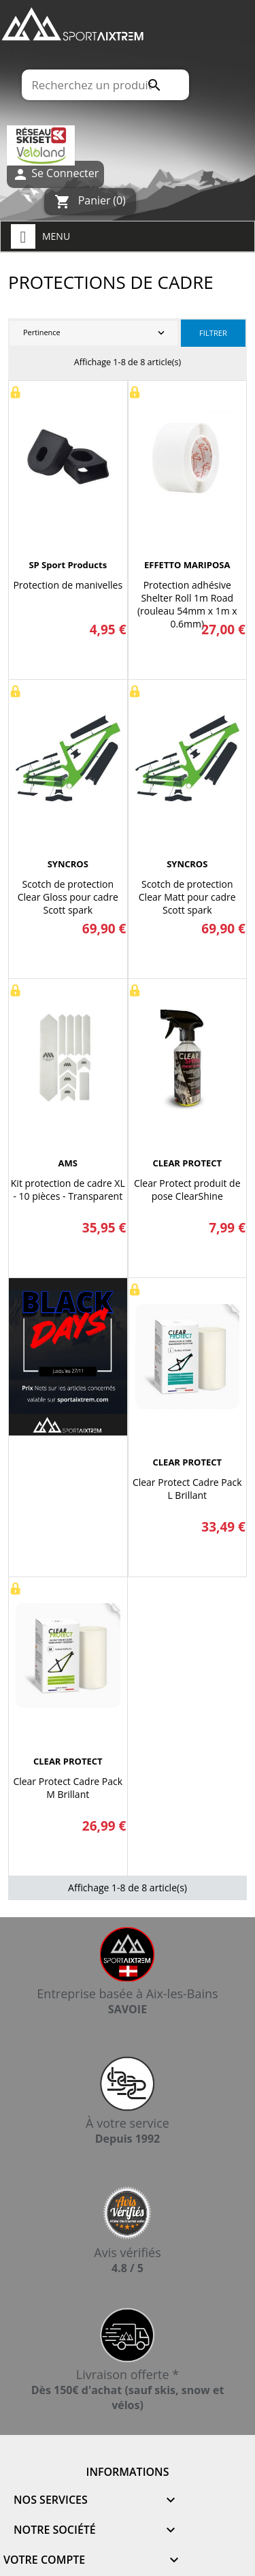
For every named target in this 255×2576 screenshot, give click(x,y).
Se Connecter (55, 174)
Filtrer (213, 333)
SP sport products (68, 565)
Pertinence (95, 333)
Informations (127, 2471)
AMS (68, 1163)
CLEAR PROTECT (187, 1163)
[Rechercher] (104, 84)
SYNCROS (68, 864)
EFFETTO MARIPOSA (187, 565)
